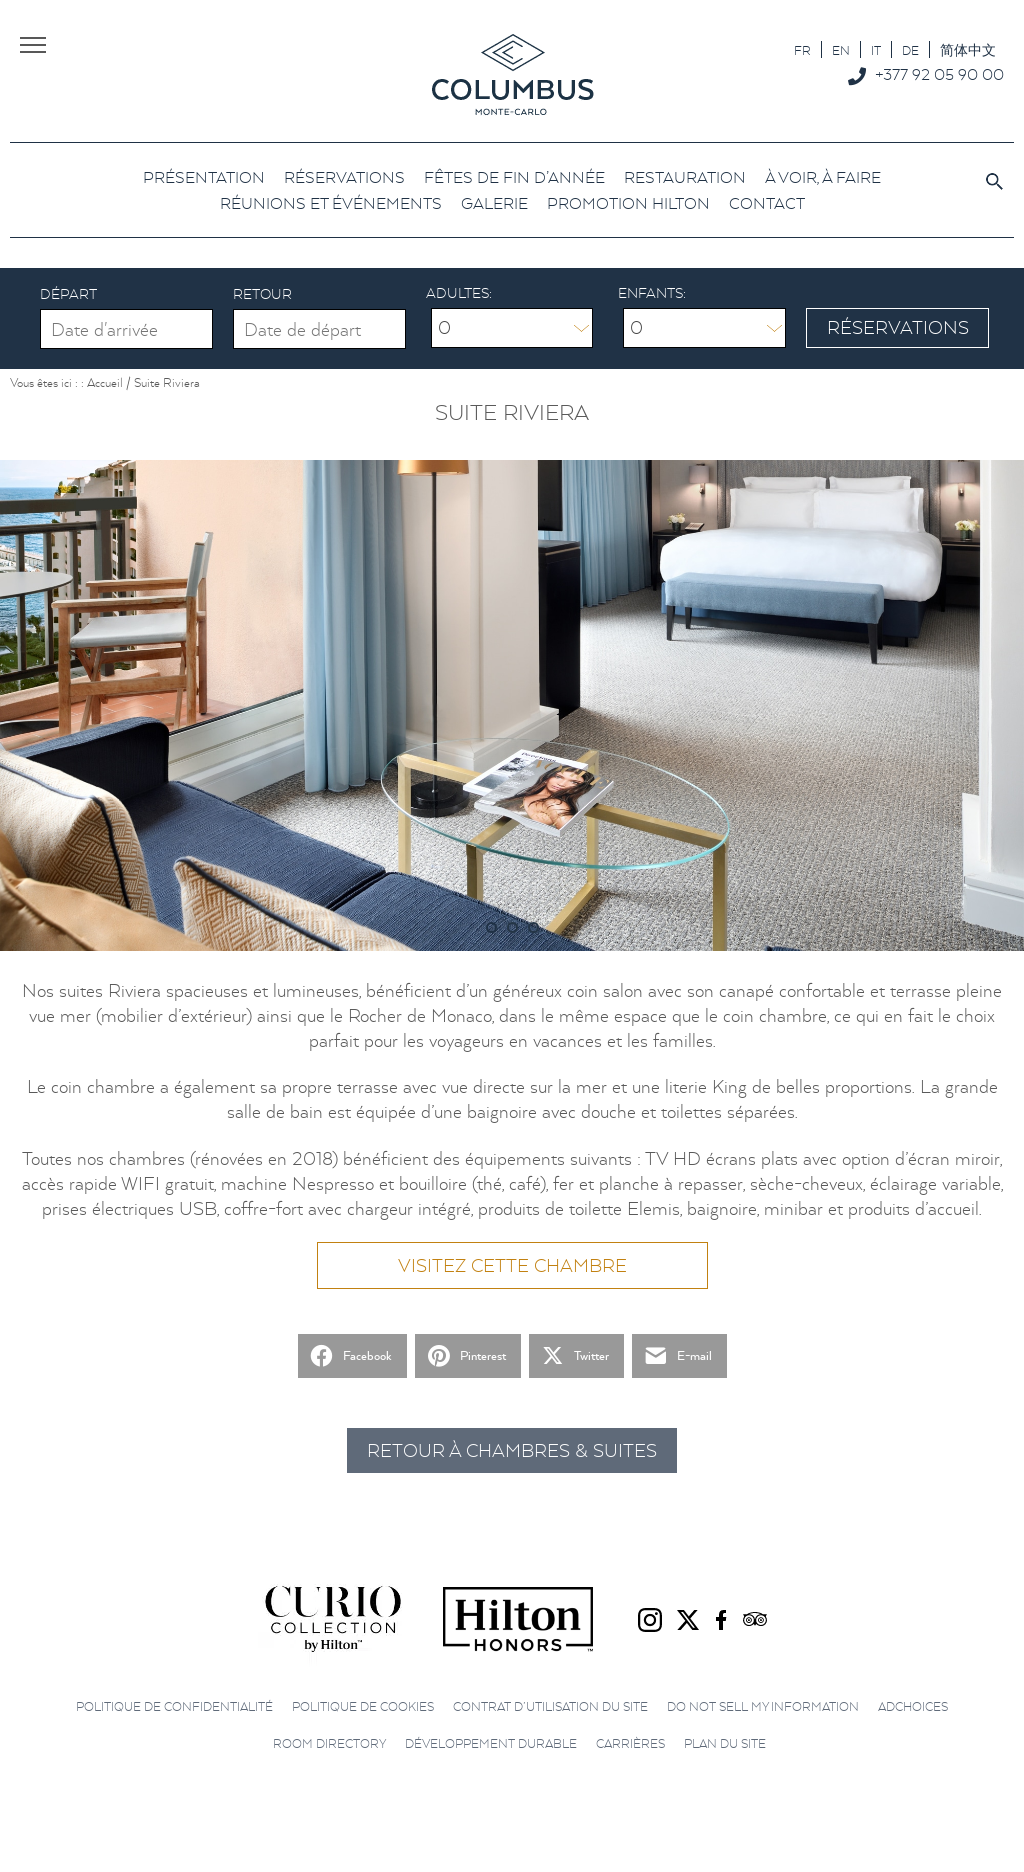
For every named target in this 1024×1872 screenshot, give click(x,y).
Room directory (329, 1743)
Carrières (630, 1743)
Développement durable (491, 1743)
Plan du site (725, 1743)
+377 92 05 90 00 (939, 74)
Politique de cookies (363, 1706)
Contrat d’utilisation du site (550, 1706)
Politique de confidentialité (174, 1706)
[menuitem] (802, 49)
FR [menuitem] (802, 50)
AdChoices (913, 1706)
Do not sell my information (763, 1706)
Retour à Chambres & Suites (512, 1450)
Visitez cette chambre (512, 1265)
